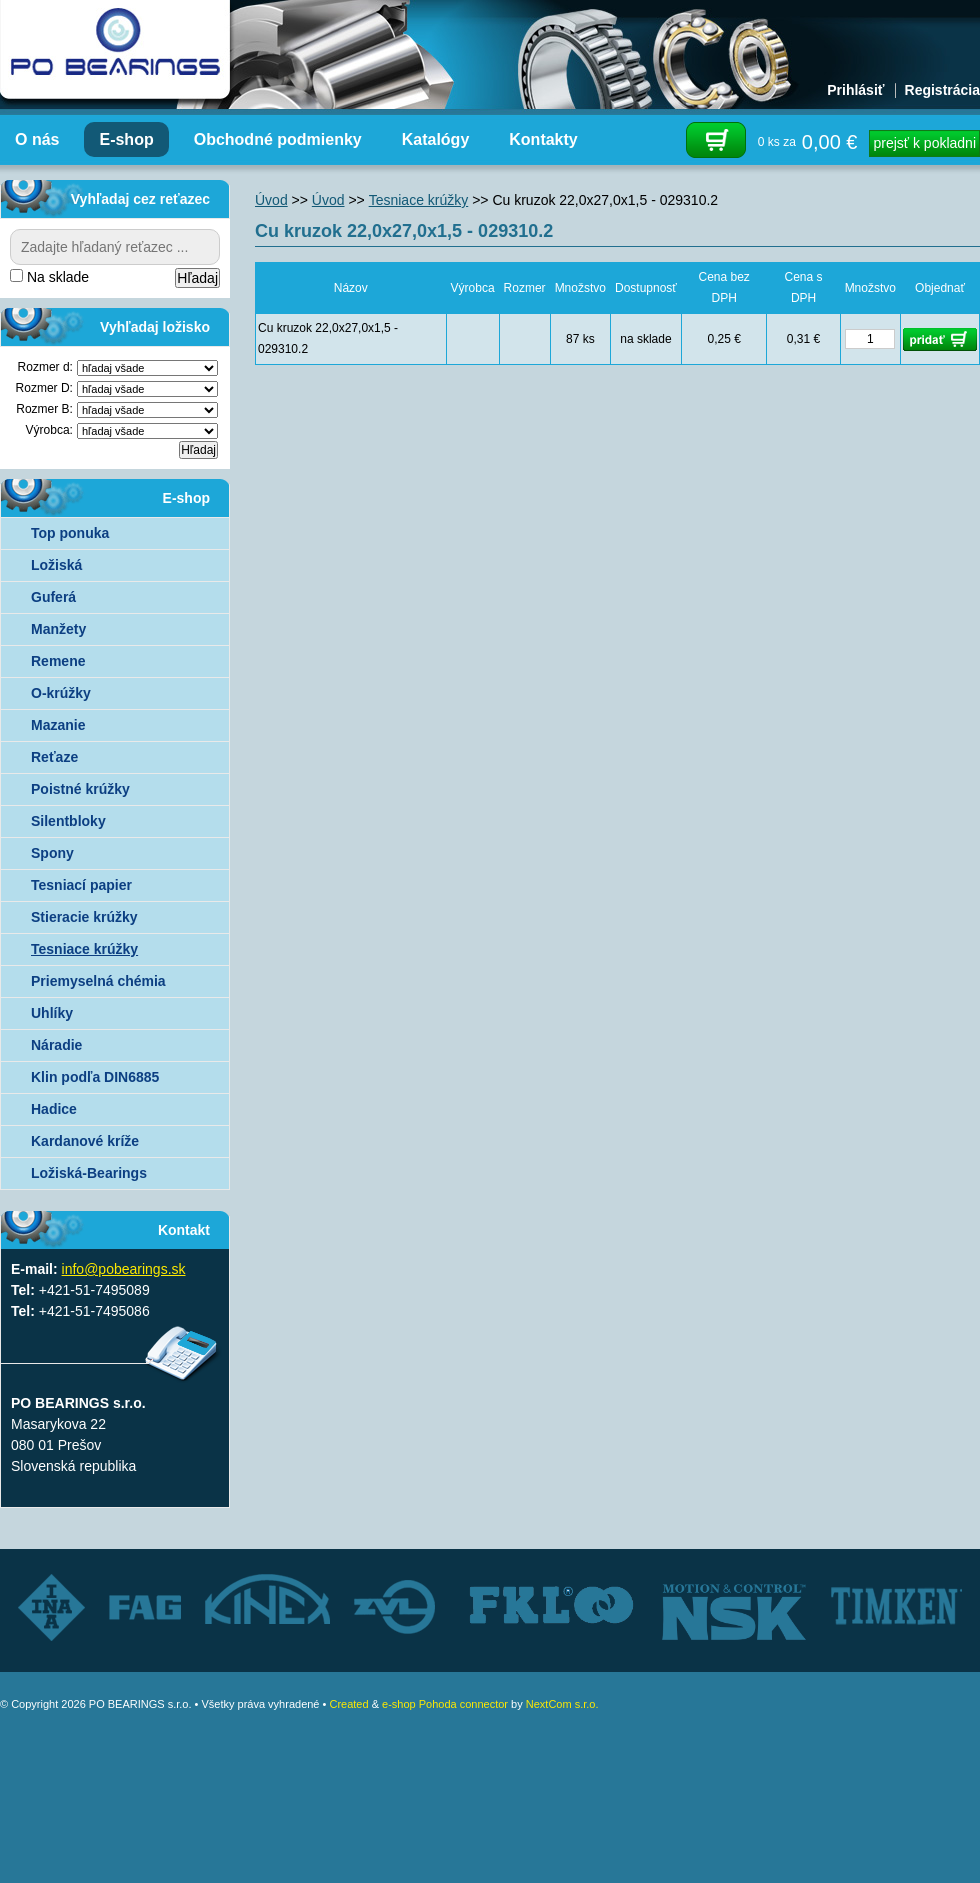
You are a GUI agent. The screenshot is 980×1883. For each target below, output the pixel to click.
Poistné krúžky (80, 789)
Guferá (53, 597)
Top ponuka (70, 533)
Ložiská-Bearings (89, 1173)
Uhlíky (52, 1013)
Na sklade (49, 277)
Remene (58, 661)
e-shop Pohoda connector (445, 1704)
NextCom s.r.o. (562, 1704)
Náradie (56, 1045)
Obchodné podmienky (278, 139)
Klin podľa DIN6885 (95, 1077)
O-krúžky (61, 693)
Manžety (58, 629)
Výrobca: (49, 430)
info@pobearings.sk (124, 1269)
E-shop (126, 139)
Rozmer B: (44, 409)
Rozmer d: (45, 367)
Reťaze (54, 757)
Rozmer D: (44, 388)
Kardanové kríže (85, 1141)
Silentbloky (68, 821)
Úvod (271, 200)
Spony (52, 853)
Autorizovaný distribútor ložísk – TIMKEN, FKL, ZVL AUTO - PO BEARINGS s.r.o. (115, 50)
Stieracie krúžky (84, 917)
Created (348, 1704)
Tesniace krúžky (84, 949)
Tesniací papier (81, 885)
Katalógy (436, 139)
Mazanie (58, 725)
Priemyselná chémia (98, 981)
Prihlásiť (855, 90)
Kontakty (543, 139)
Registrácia (942, 90)
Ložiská (56, 565)
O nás (37, 139)
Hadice (54, 1109)
